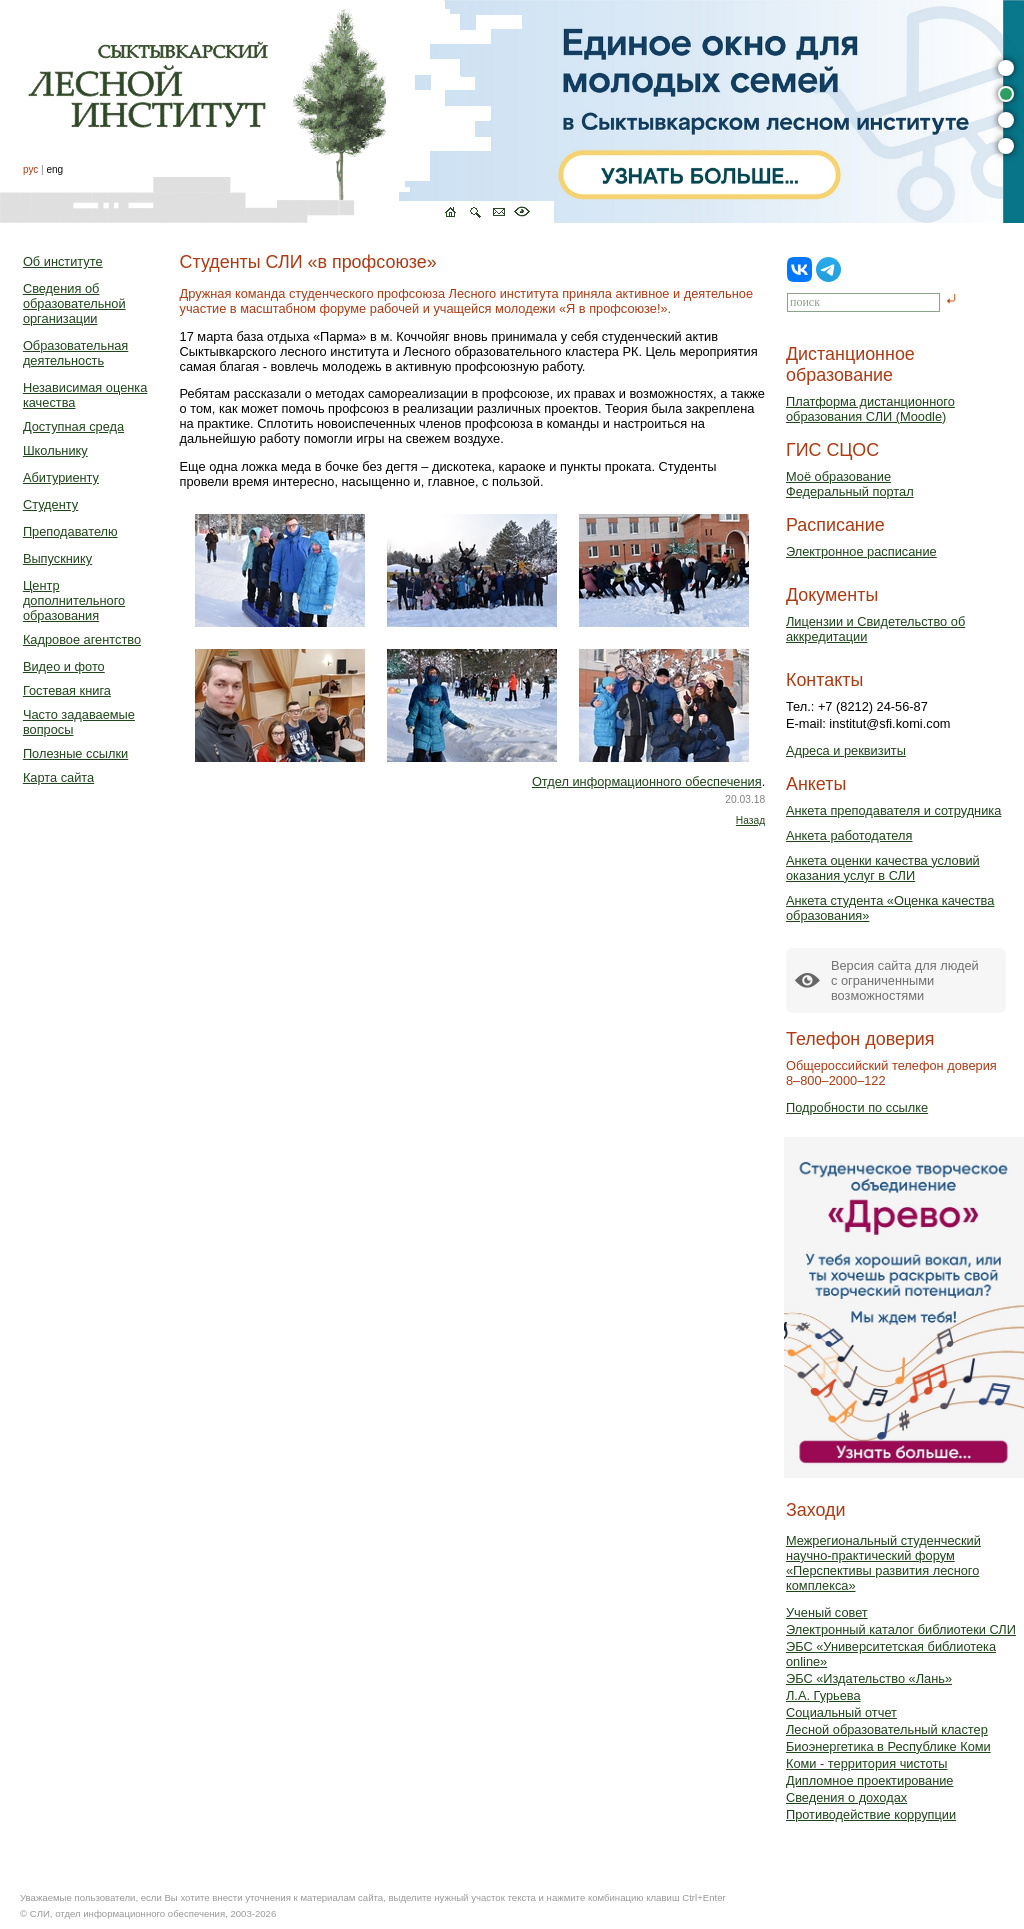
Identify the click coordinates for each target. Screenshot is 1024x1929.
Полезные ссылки (75, 753)
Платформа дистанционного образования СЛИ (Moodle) (870, 409)
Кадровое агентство (82, 639)
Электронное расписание (861, 551)
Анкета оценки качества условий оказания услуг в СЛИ (883, 868)
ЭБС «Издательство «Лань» (869, 1678)
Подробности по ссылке (857, 1107)
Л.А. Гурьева (823, 1695)
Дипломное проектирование (870, 1780)
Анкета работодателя (849, 835)
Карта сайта (58, 777)
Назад (750, 820)
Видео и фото (64, 666)
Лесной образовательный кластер (887, 1729)
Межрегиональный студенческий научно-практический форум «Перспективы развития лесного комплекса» (883, 1563)
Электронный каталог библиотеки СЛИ (901, 1629)
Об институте (63, 261)
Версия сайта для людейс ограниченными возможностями (905, 980)
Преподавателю (70, 531)
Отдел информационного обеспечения (647, 781)
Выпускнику (57, 558)
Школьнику (55, 450)
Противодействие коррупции (871, 1814)
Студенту (50, 504)
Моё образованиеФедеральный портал (850, 484)
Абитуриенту (61, 477)
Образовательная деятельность (75, 353)
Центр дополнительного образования (74, 600)
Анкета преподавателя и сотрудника (893, 810)
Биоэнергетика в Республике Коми (888, 1746)
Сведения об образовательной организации (74, 303)
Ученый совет (827, 1612)
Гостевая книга (67, 690)
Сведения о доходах (846, 1797)
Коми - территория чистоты (867, 1763)
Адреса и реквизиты (846, 750)
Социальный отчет (841, 1712)
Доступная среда (73, 426)
